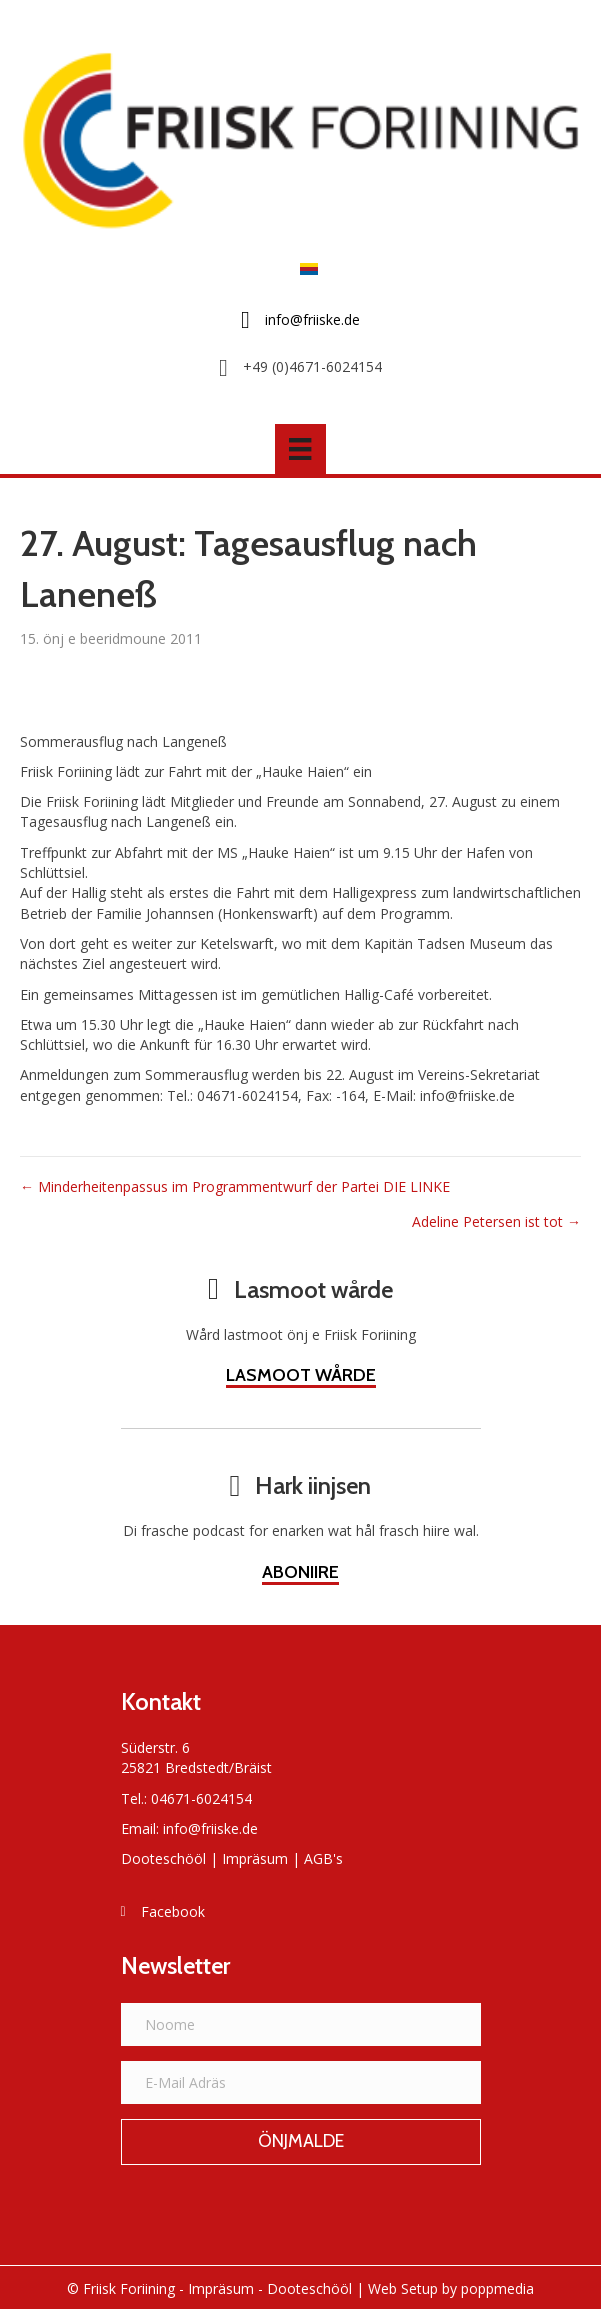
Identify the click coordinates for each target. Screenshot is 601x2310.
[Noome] (301, 2024)
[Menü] (300, 449)
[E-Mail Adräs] (301, 2082)
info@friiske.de (210, 1828)
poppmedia (497, 2288)
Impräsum (255, 1858)
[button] (301, 2142)
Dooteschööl (163, 1858)
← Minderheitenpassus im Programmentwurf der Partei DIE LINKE (235, 1186)
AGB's (323, 1858)
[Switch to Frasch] (304, 268)
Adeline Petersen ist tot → (496, 1221)
